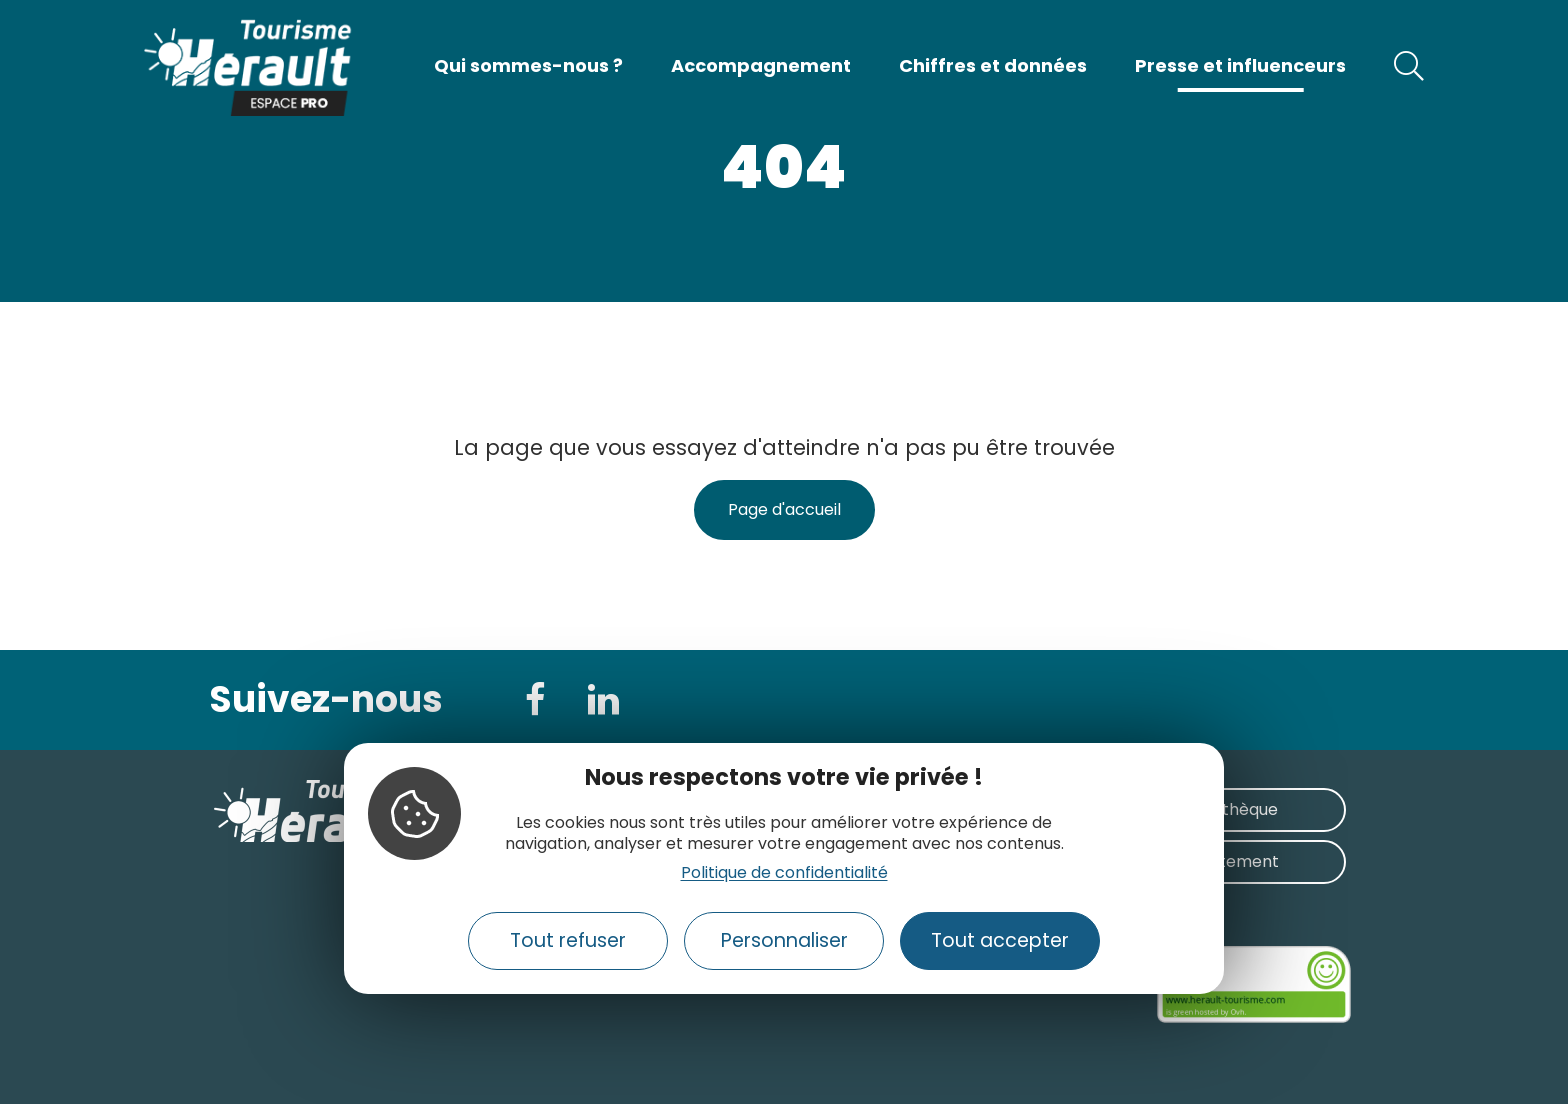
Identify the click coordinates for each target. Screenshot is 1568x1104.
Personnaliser (784, 940)
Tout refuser (568, 940)
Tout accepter (1000, 940)
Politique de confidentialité (784, 872)
